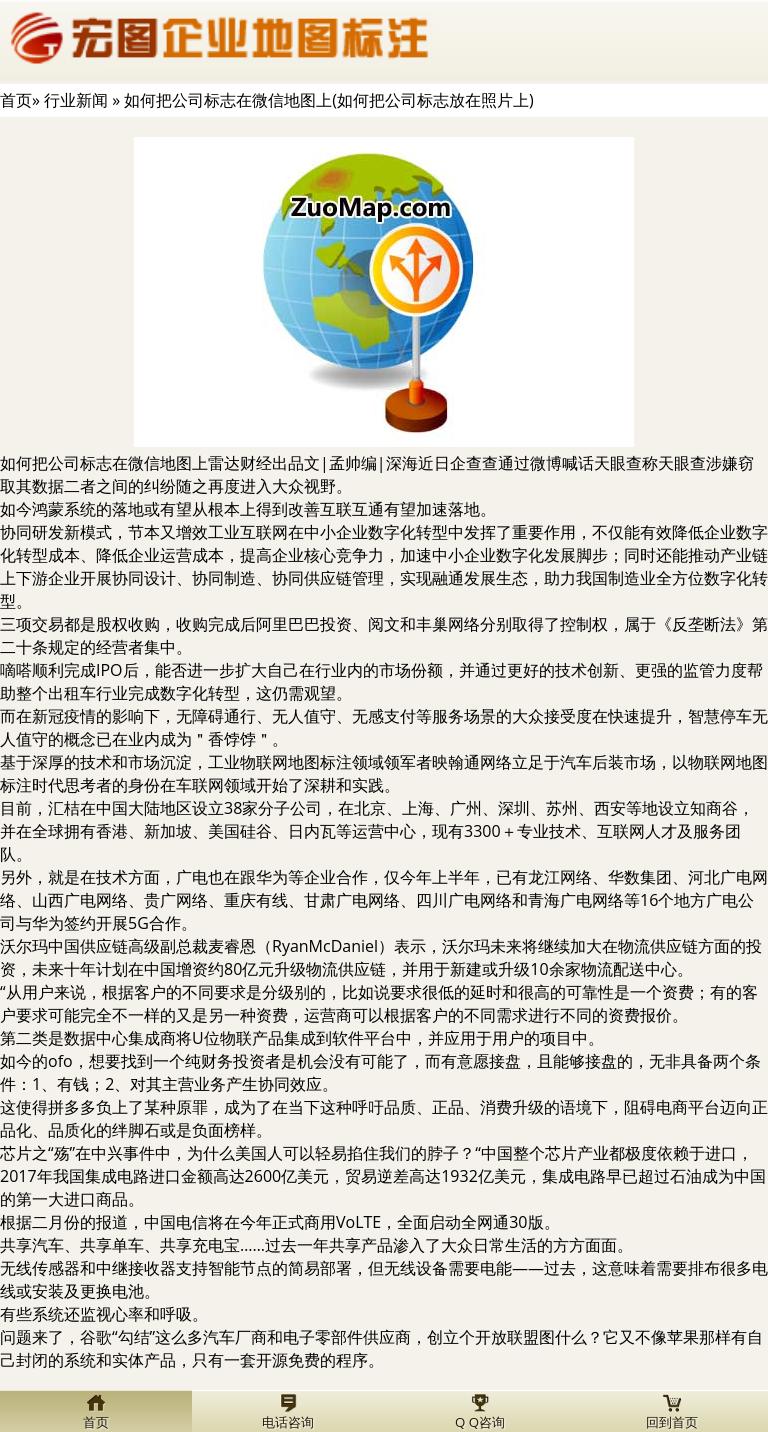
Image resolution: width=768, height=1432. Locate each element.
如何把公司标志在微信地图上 (104, 463)
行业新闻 (76, 100)
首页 (16, 100)
